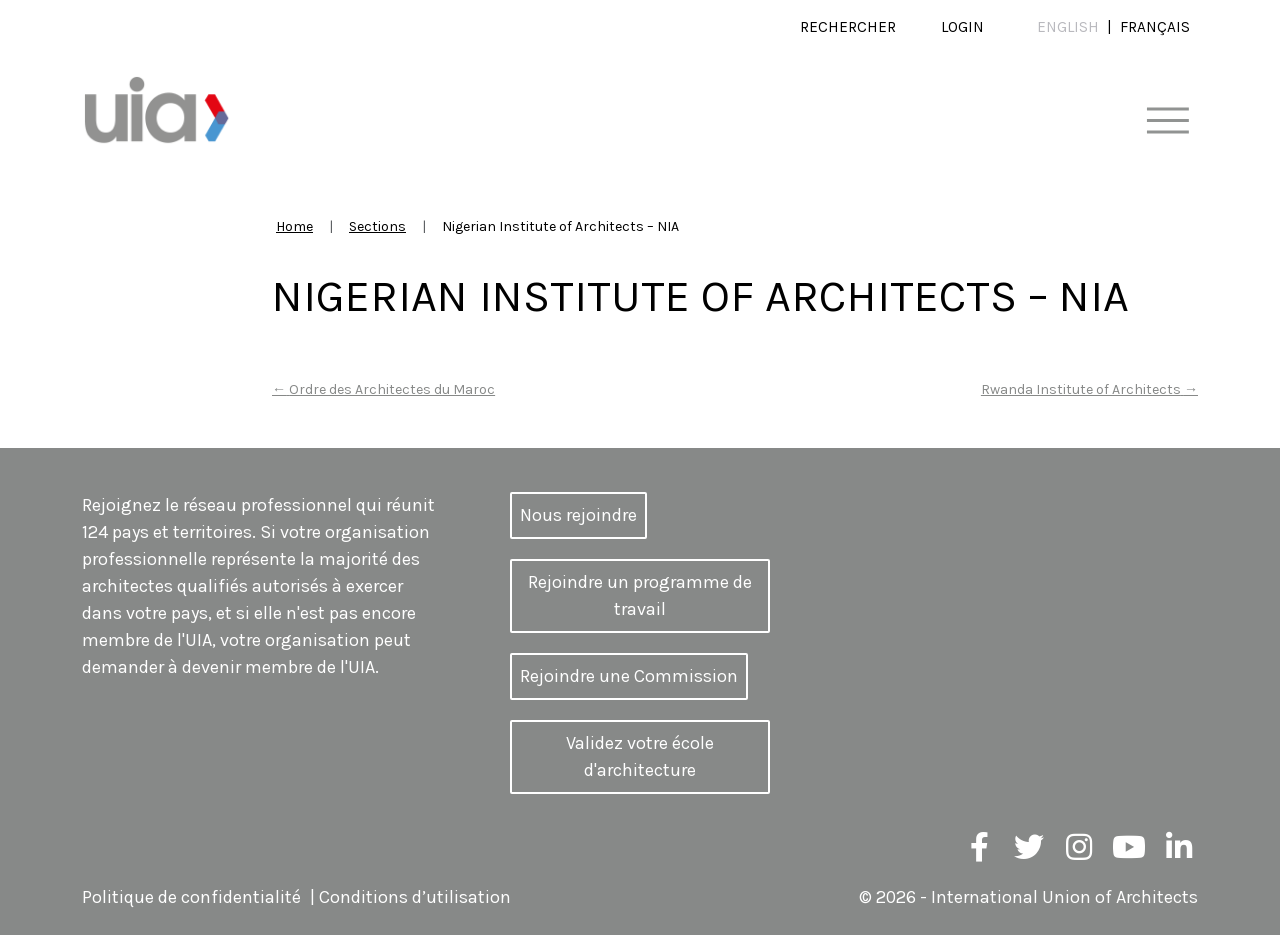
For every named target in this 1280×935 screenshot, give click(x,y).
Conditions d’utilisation (415, 897)
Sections (377, 226)
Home (294, 226)
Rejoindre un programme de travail (640, 595)
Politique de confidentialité (191, 897)
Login (962, 27)
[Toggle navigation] (1167, 121)
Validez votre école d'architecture (640, 756)
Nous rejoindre (578, 515)
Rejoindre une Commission (629, 676)
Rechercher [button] (848, 27)
